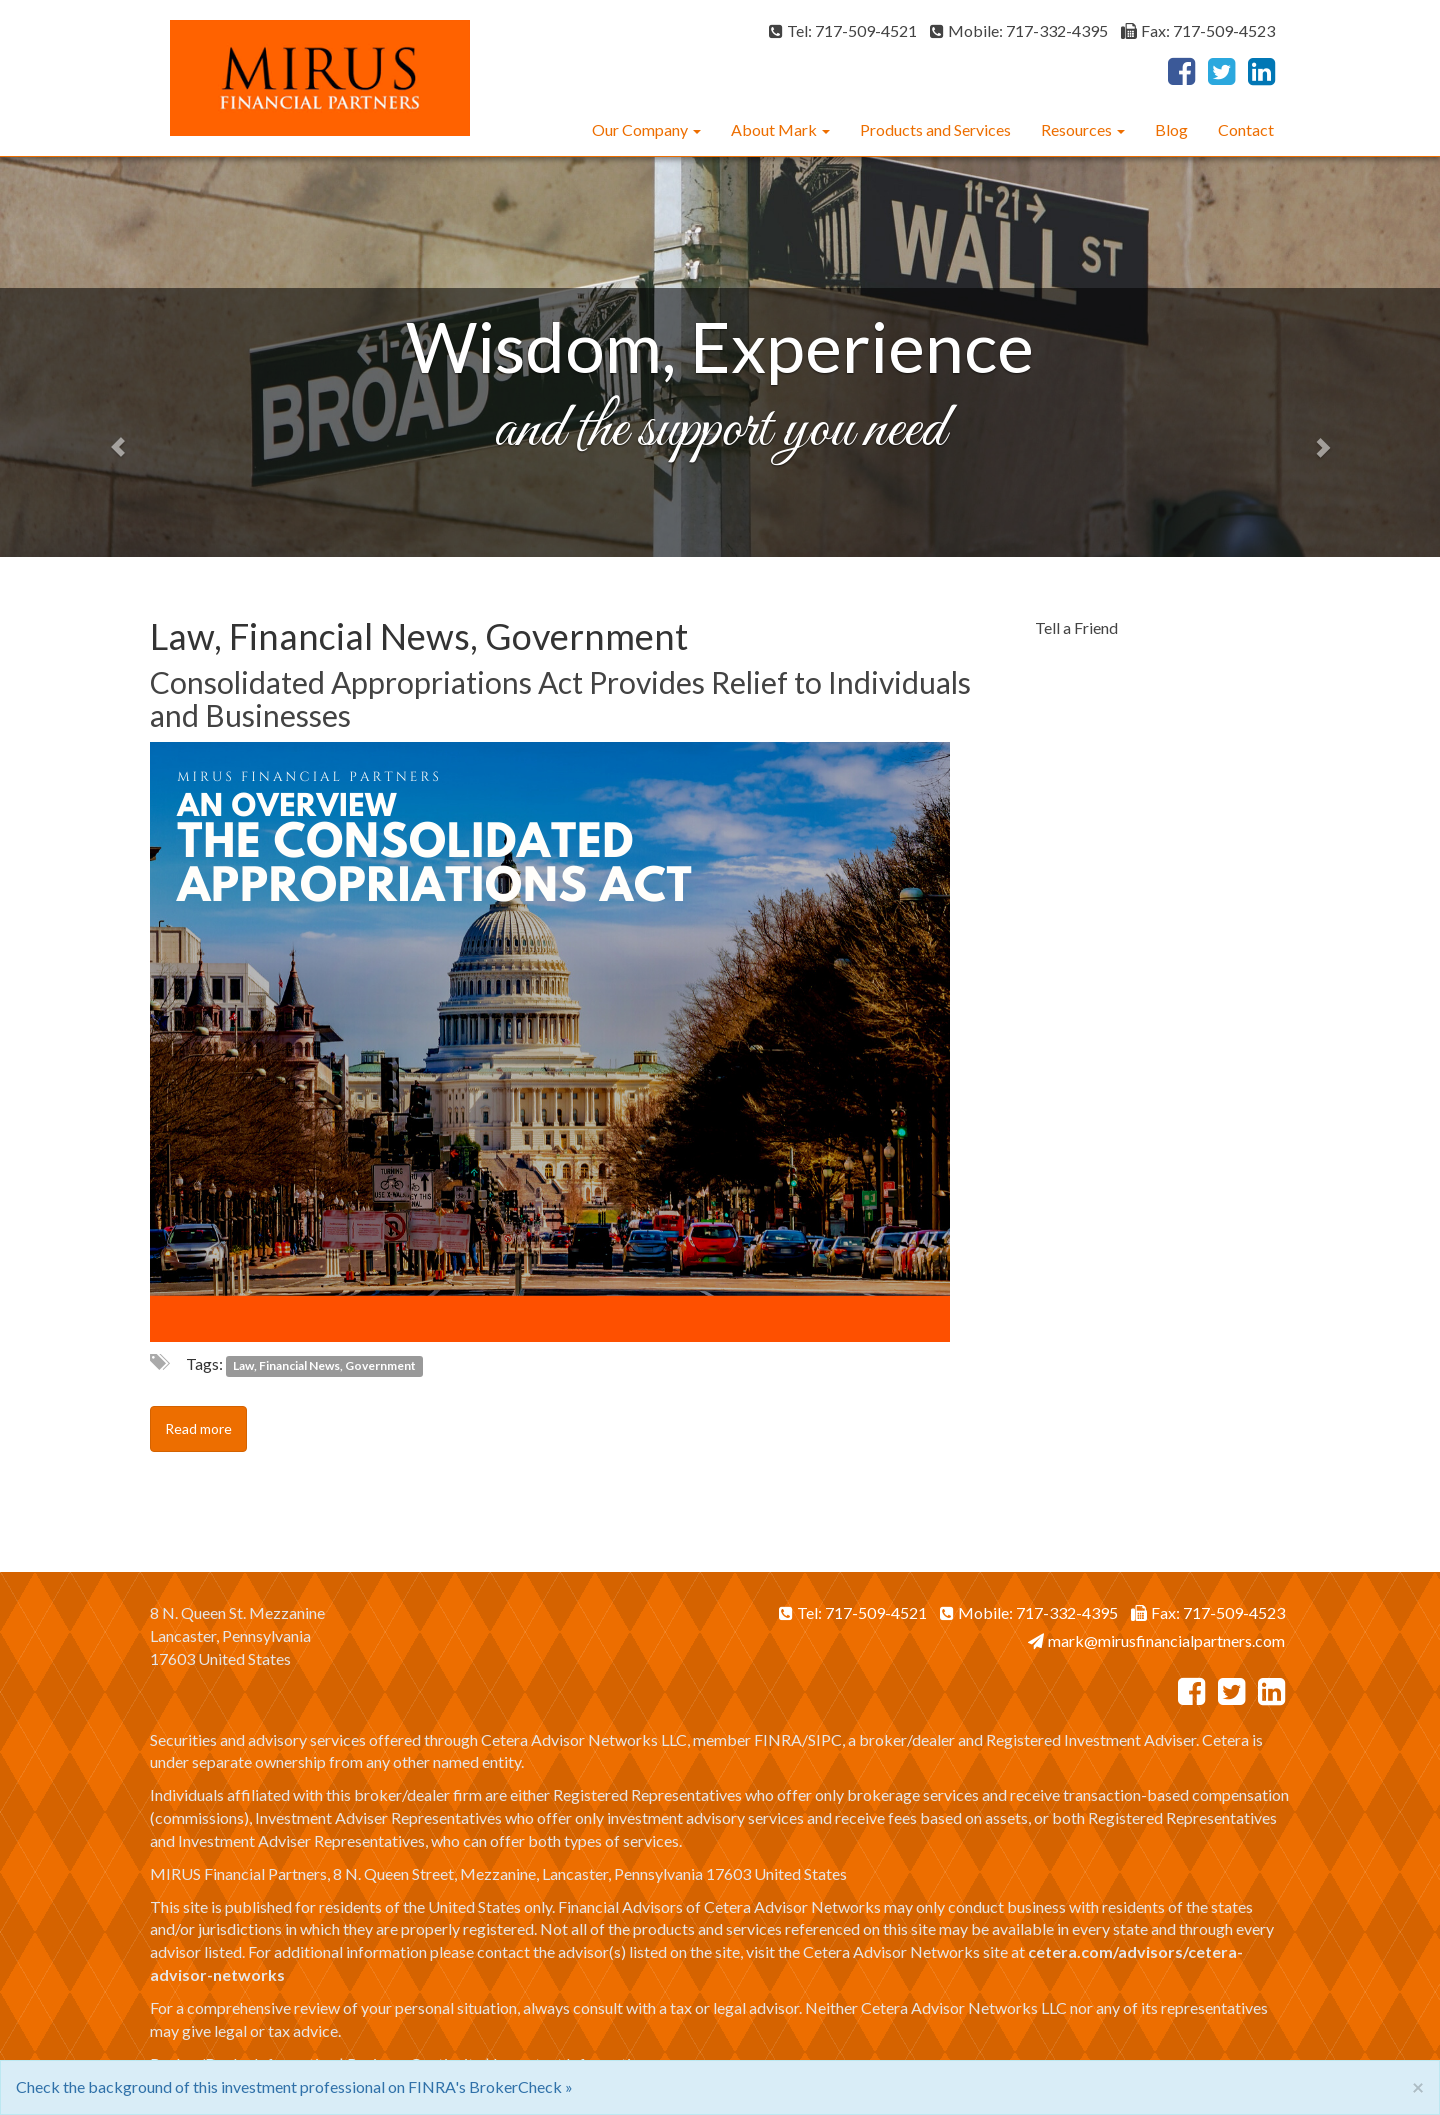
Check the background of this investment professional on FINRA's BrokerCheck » (294, 2086)
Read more (198, 1428)
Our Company (640, 129)
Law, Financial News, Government (324, 1365)
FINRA (778, 1739)
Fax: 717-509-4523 (1198, 30)
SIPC (825, 1739)
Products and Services (935, 129)
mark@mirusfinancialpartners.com (1156, 1640)
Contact (1246, 129)
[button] (108, 357)
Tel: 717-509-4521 (843, 30)
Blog (1171, 129)
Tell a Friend (1076, 627)
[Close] (1418, 2086)
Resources (1076, 129)
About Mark (774, 129)
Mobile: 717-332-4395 (1019, 30)
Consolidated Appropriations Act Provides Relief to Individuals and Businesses (560, 698)
